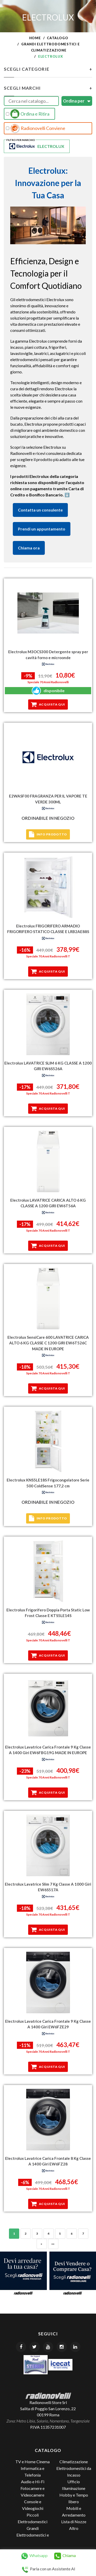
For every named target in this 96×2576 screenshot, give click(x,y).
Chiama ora (29, 547)
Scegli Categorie (48, 69)
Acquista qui (48, 704)
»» (53, 2244)
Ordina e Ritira (27, 114)
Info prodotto (48, 834)
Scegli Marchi (48, 88)
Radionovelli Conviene (35, 128)
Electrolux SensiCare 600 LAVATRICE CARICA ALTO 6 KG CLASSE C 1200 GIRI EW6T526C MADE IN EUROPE (48, 1343)
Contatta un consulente (40, 509)
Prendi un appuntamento (41, 528)
